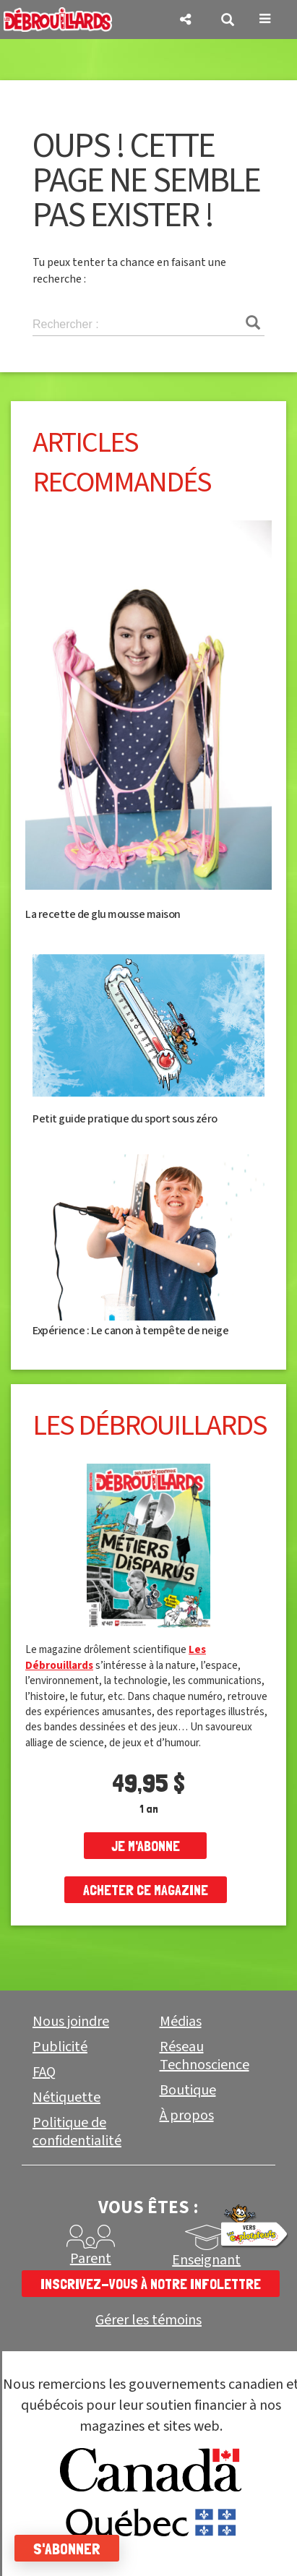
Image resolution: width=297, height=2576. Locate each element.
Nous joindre (71, 2022)
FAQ (44, 2072)
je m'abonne (145, 1846)
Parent (90, 2259)
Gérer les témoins (148, 2320)
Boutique (188, 2090)
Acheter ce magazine (145, 1890)
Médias (181, 2022)
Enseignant (206, 2260)
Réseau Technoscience (204, 2056)
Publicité (60, 2047)
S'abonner (66, 2548)
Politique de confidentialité (77, 2132)
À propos (187, 2115)
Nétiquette (66, 2097)
